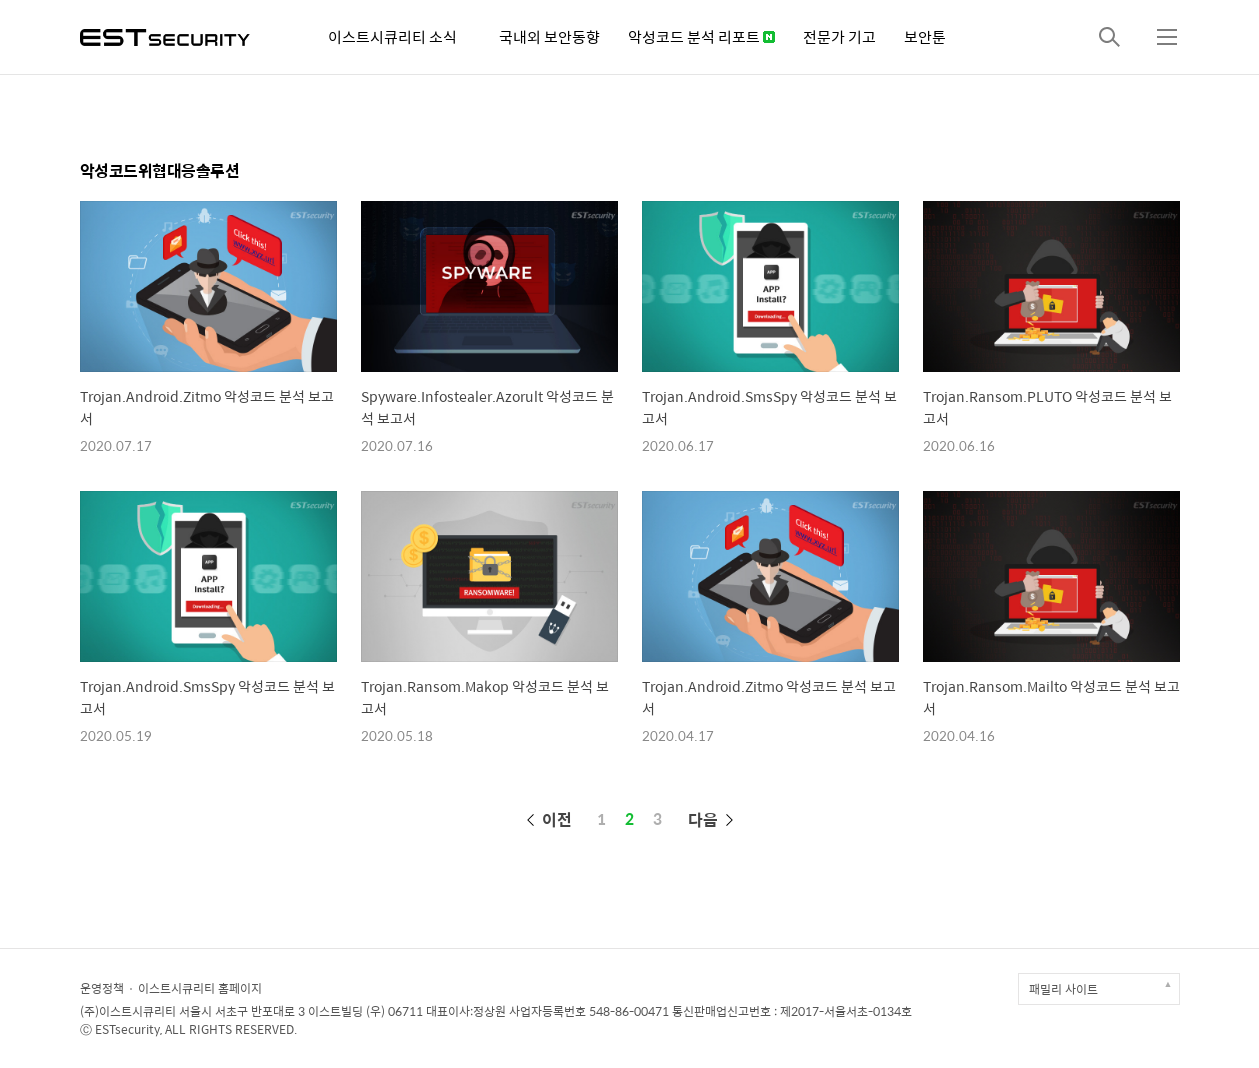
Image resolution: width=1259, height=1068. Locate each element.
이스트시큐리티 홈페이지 (200, 988)
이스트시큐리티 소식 (392, 36)
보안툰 (925, 36)
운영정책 (102, 988)
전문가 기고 (839, 36)
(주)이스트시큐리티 (128, 1011)
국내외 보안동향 (549, 36)
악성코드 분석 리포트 (701, 36)
